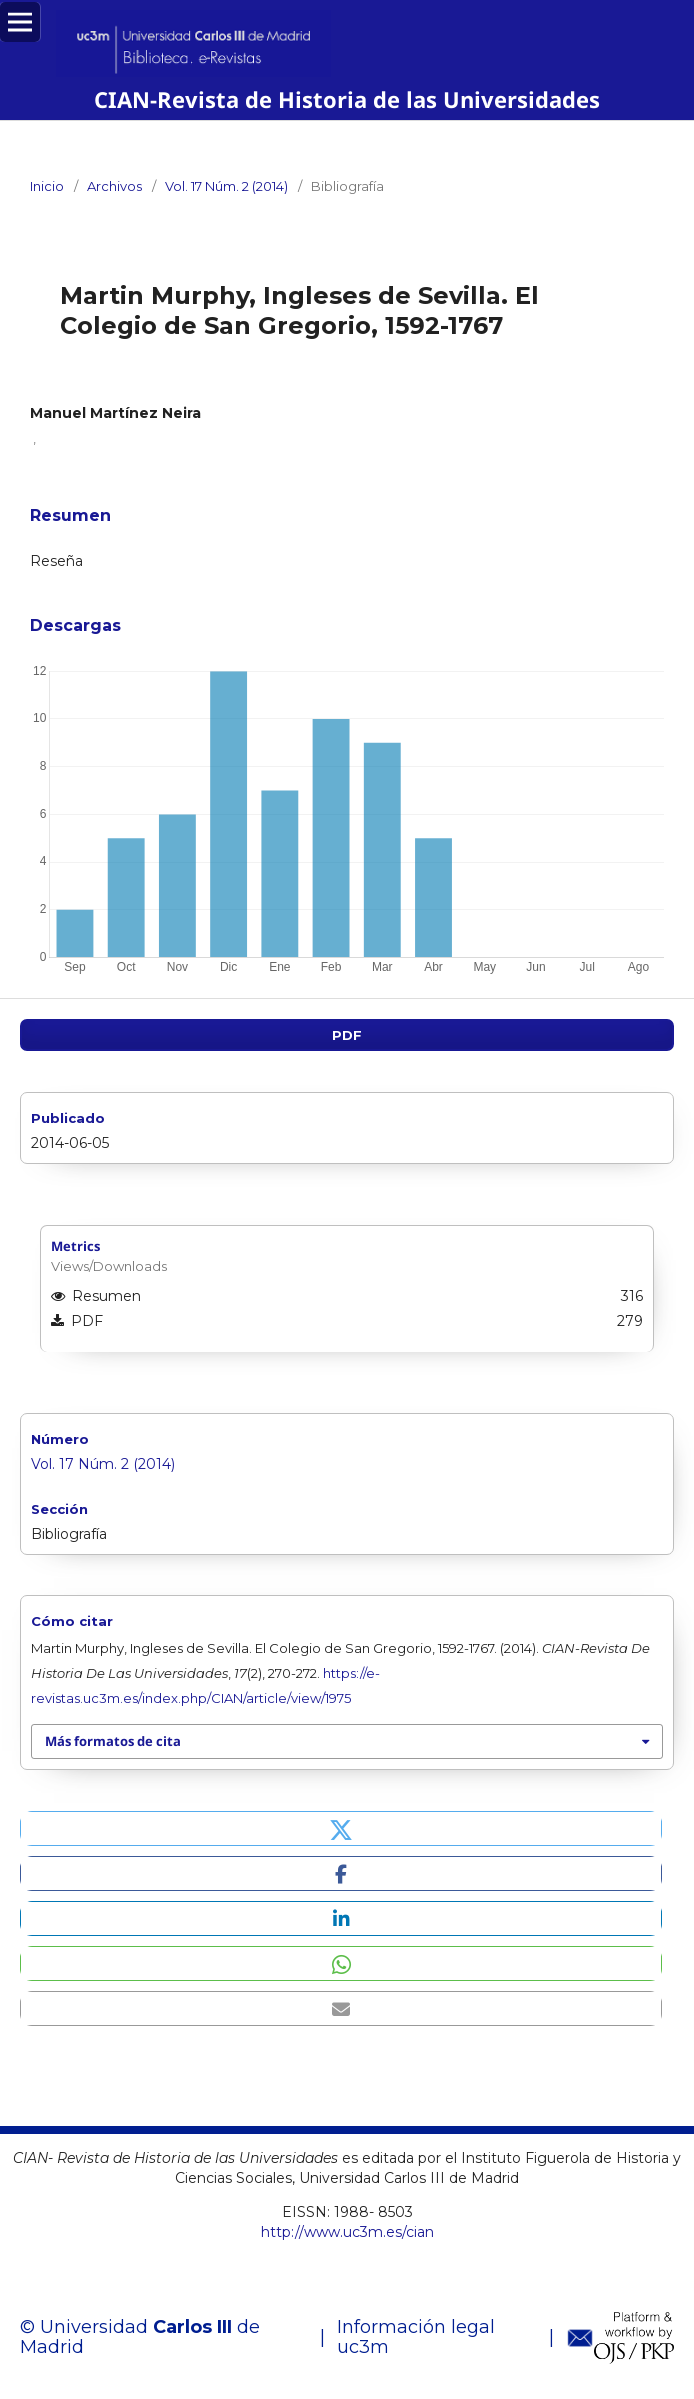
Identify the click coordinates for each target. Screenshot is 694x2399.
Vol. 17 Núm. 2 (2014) (226, 186)
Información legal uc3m (416, 2337)
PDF (347, 1035)
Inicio (47, 186)
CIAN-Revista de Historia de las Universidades (347, 99)
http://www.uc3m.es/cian (347, 2232)
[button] (341, 1828)
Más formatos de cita (113, 1741)
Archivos (114, 186)
